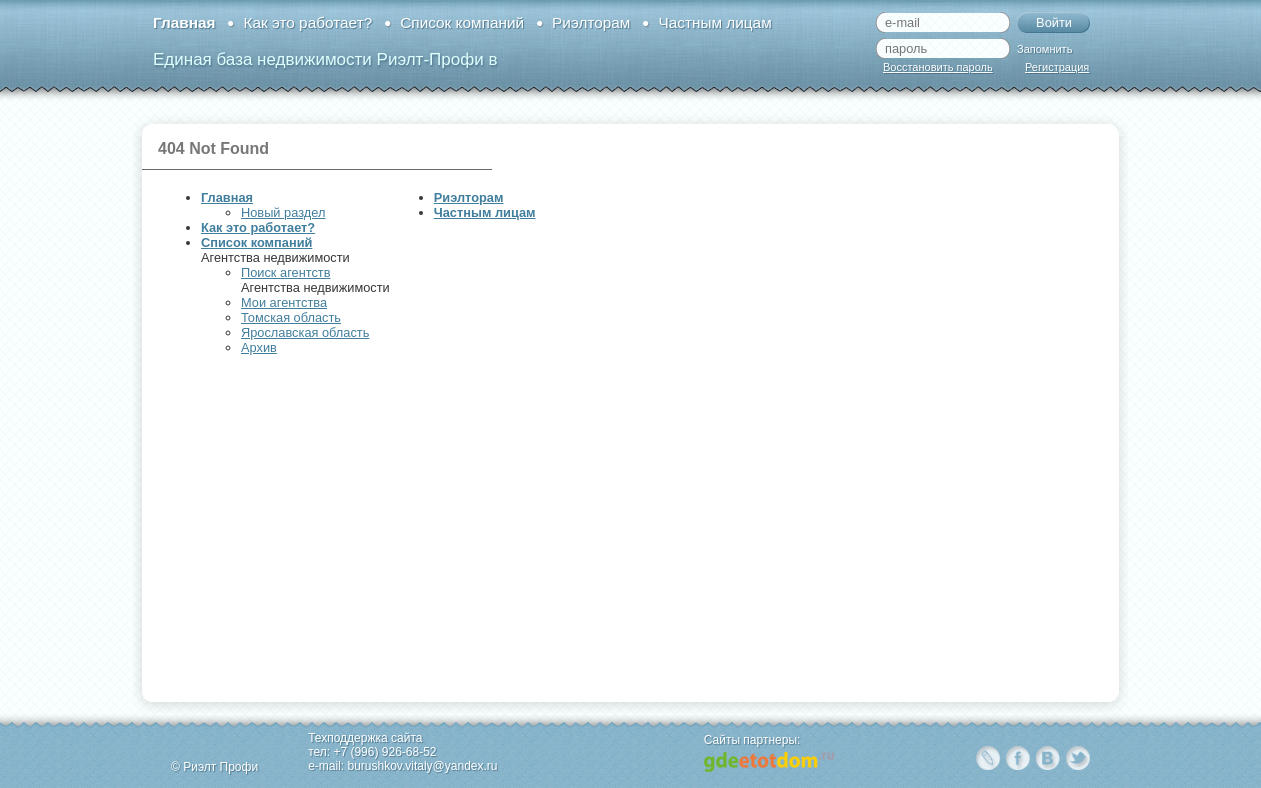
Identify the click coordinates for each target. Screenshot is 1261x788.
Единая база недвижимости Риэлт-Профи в (325, 59)
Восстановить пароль (938, 67)
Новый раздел (283, 212)
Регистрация (1057, 67)
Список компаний (462, 22)
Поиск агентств (285, 272)
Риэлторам (591, 22)
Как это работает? (307, 22)
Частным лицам (714, 22)
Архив (259, 347)
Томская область (291, 317)
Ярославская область (305, 332)
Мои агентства (284, 302)
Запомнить (1044, 49)
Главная (184, 22)
